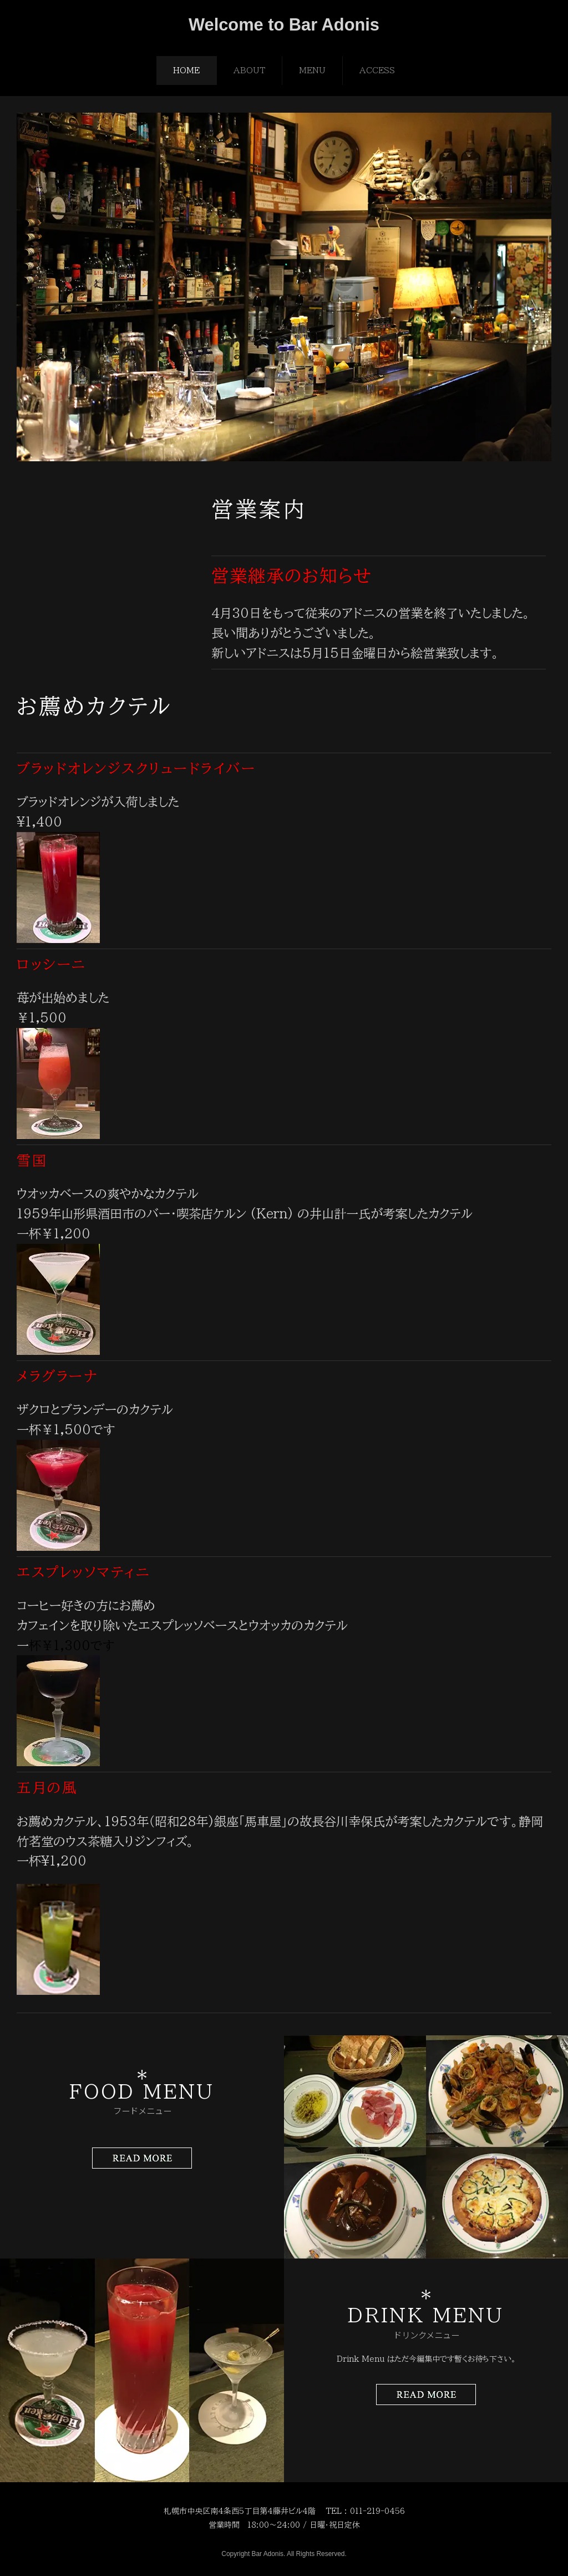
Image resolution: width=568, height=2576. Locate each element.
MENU (312, 70)
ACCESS (377, 70)
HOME (186, 70)
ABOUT (249, 70)
